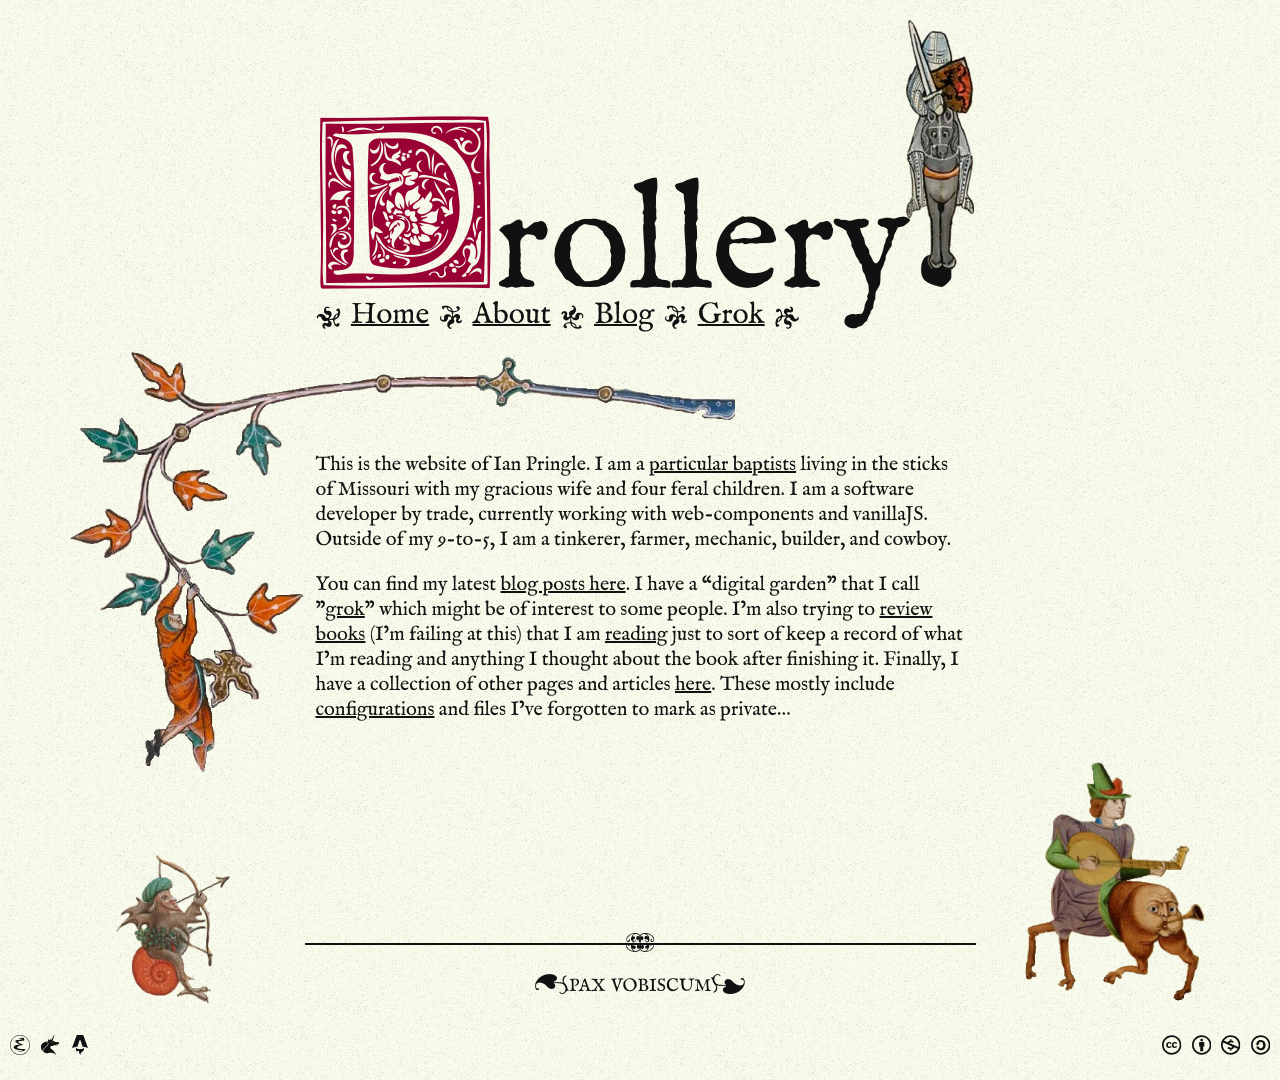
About (511, 315)
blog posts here (562, 585)
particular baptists (722, 465)
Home (390, 315)
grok (344, 610)
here (693, 685)
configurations (375, 710)
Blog (624, 315)
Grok (731, 315)
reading (636, 635)
